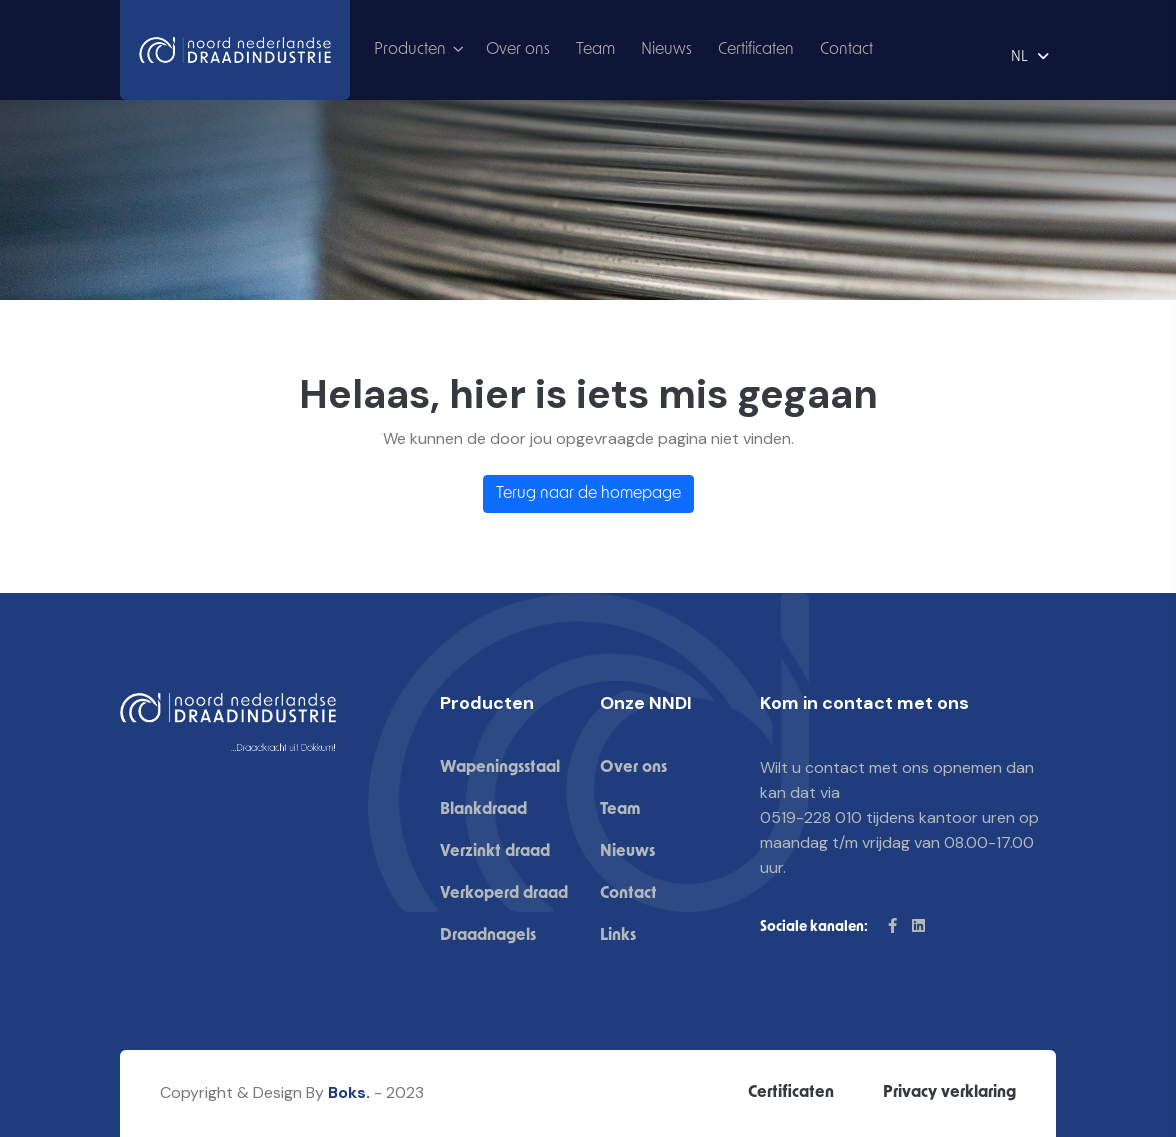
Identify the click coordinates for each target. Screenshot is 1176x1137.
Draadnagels (488, 936)
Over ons (518, 50)
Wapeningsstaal (500, 768)
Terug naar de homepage (588, 494)
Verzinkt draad (495, 852)
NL (1019, 57)
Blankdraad (483, 810)
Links (618, 936)
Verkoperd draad (504, 894)
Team (595, 50)
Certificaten (756, 50)
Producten (410, 50)
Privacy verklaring (949, 1093)
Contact (846, 50)
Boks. (349, 1092)
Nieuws (666, 50)
